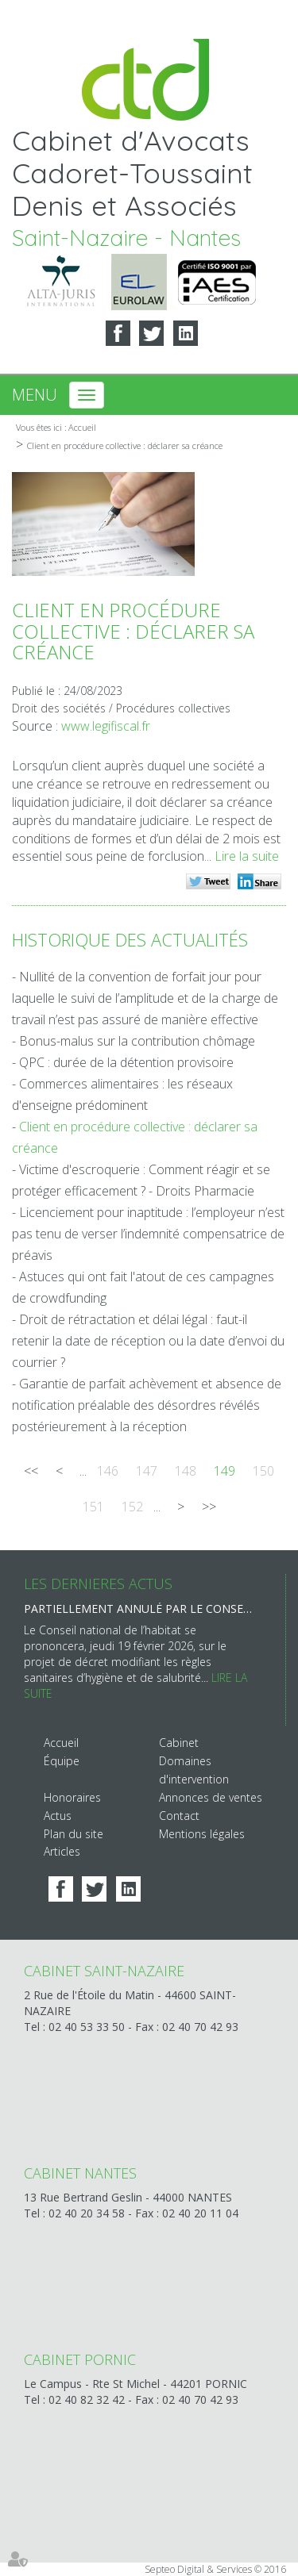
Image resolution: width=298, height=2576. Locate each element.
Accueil (82, 427)
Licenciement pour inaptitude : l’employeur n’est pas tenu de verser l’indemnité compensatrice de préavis (148, 1234)
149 (224, 1471)
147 (146, 1471)
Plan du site (73, 1833)
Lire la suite (247, 856)
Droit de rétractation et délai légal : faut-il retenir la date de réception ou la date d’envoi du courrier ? (148, 1341)
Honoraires (72, 1797)
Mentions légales (202, 1833)
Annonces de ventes (210, 1797)
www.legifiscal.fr (105, 726)
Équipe (61, 1760)
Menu (34, 394)
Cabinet (179, 1742)
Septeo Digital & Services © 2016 (215, 2569)
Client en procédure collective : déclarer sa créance (125, 445)
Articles (62, 1851)
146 (107, 1471)
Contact (179, 1815)
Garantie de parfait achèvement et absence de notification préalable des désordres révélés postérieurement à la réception (146, 1405)
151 (93, 1506)
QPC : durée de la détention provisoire (126, 1062)
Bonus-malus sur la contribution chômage (137, 1041)
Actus (58, 1815)
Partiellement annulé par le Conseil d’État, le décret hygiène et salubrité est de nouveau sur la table (138, 1608)
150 (263, 1471)
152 (132, 1506)
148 (185, 1471)
